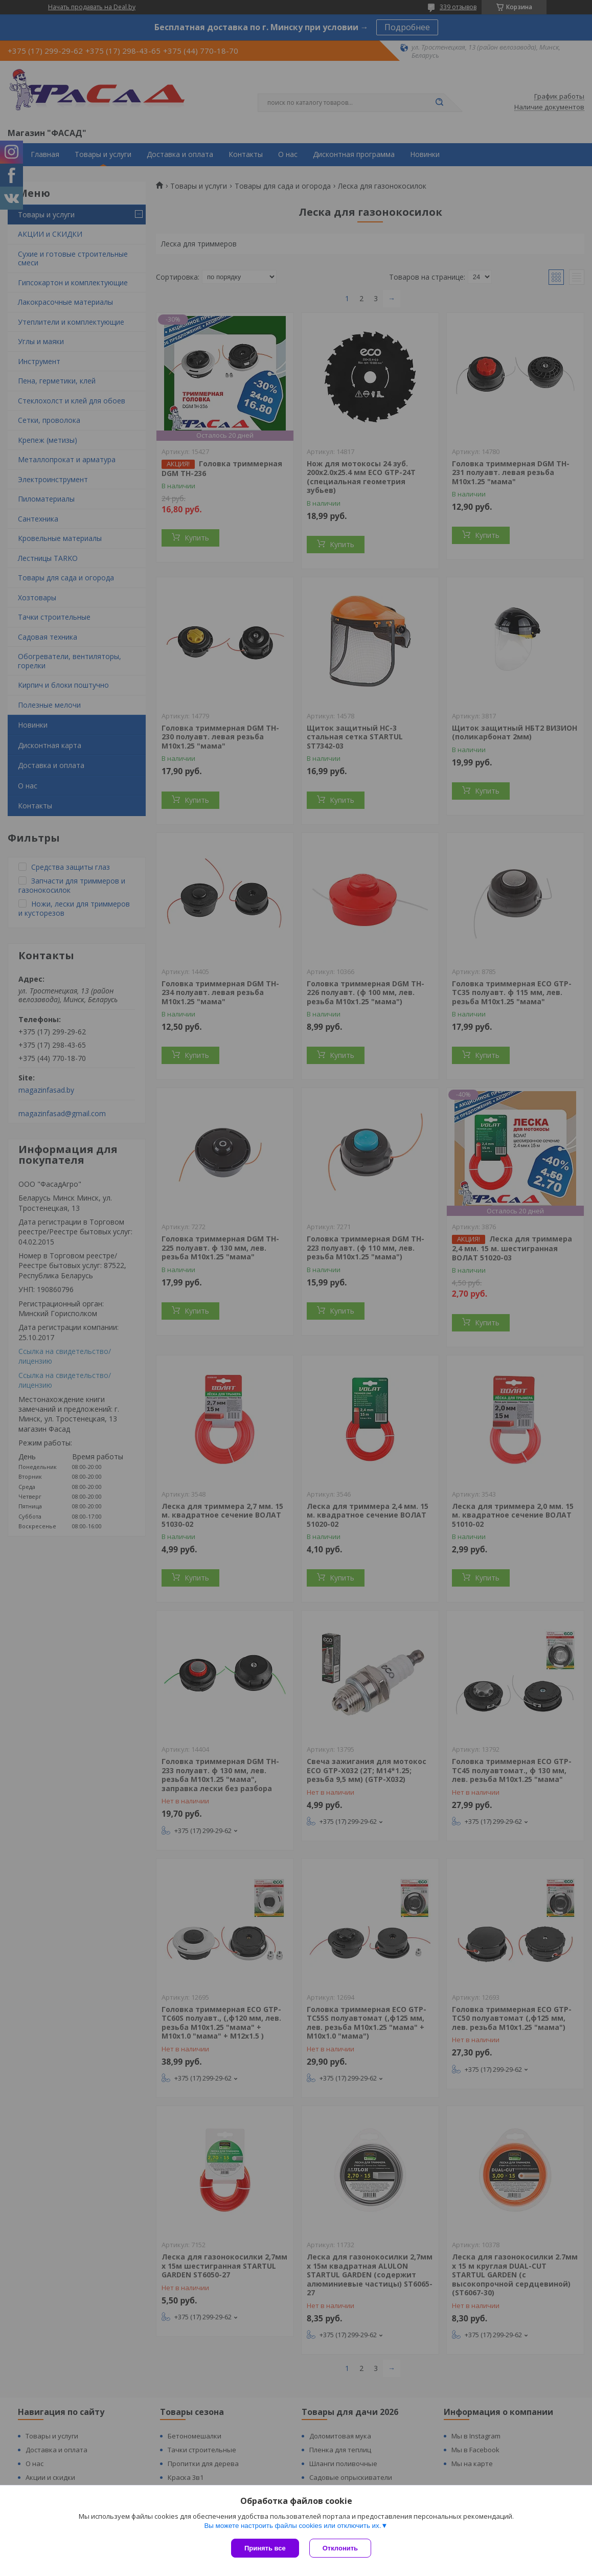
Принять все (265, 2548)
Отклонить (340, 2548)
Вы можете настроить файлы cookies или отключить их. (292, 2525)
